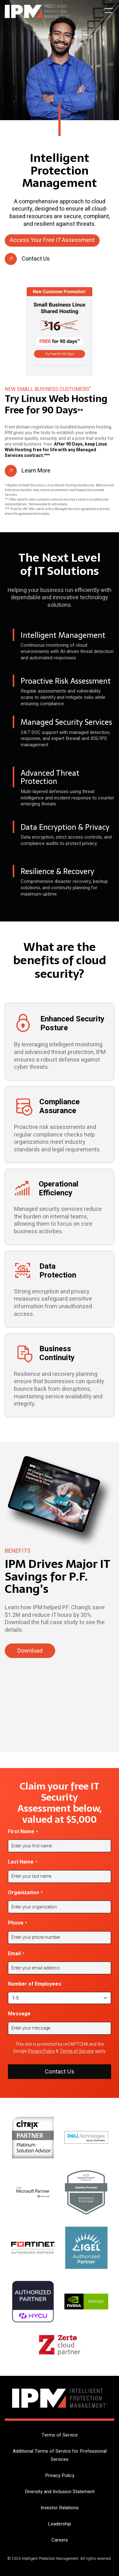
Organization (25, 1892)
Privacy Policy (41, 2051)
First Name (23, 1831)
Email (16, 1953)
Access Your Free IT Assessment (52, 240)
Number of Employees (34, 1984)
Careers (59, 2539)
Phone (17, 1923)
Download (30, 1651)
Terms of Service (77, 2051)
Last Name (22, 1861)
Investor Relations (60, 2507)
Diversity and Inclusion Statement (60, 2491)
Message (19, 2013)
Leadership (59, 2523)
